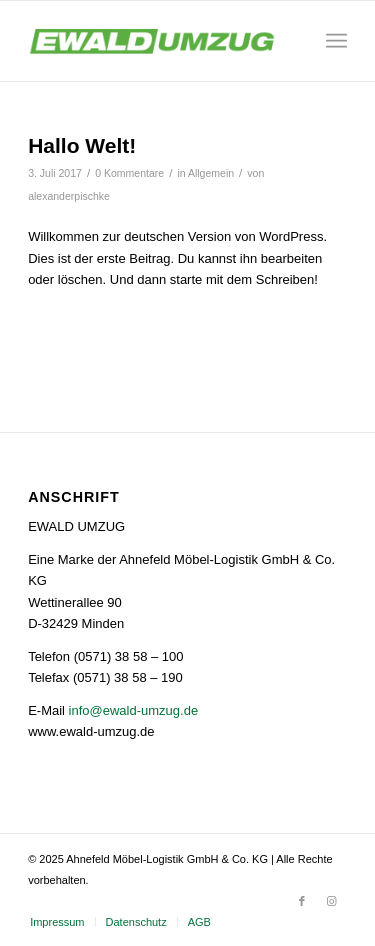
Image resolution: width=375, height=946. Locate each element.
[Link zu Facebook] (302, 901)
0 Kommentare (129, 173)
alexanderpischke (69, 196)
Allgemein (211, 173)
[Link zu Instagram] (332, 901)
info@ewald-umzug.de (134, 710)
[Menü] (336, 41)
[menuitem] (57, 922)
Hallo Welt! (82, 145)
